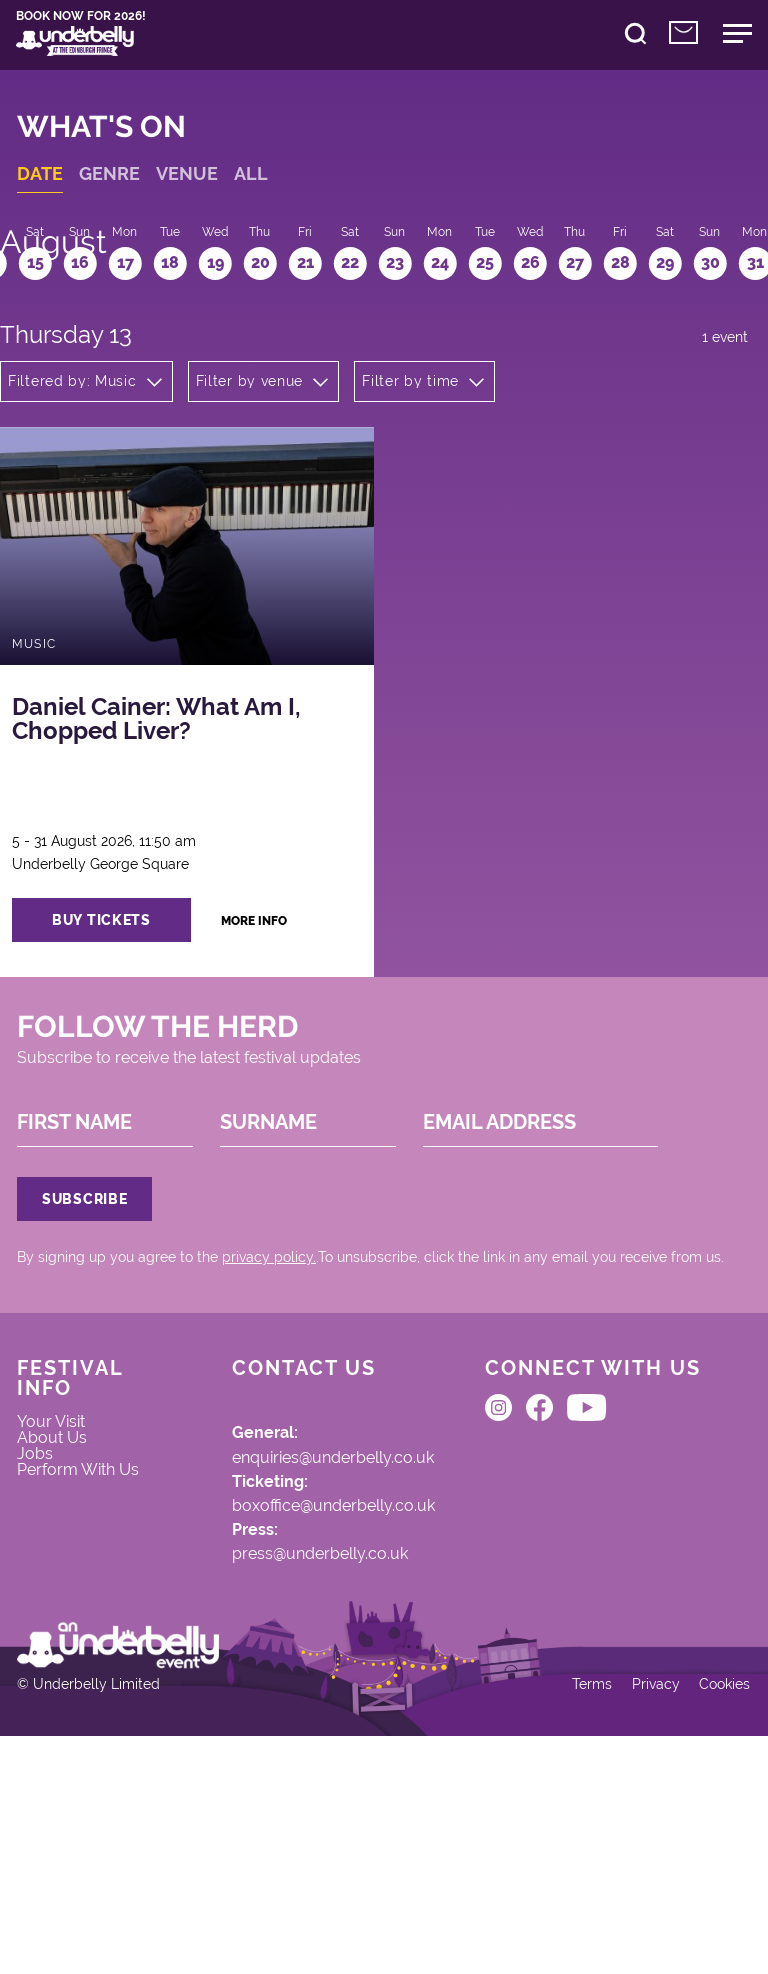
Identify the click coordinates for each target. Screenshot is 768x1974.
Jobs (46, 1608)
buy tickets (124, 976)
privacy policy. (280, 1380)
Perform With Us (81, 1639)
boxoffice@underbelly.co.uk (304, 1658)
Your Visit (64, 1567)
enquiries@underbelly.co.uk (305, 1602)
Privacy (640, 1915)
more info (284, 977)
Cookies (712, 1915)
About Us (64, 1588)
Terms (575, 1915)
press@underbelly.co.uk (290, 1713)
